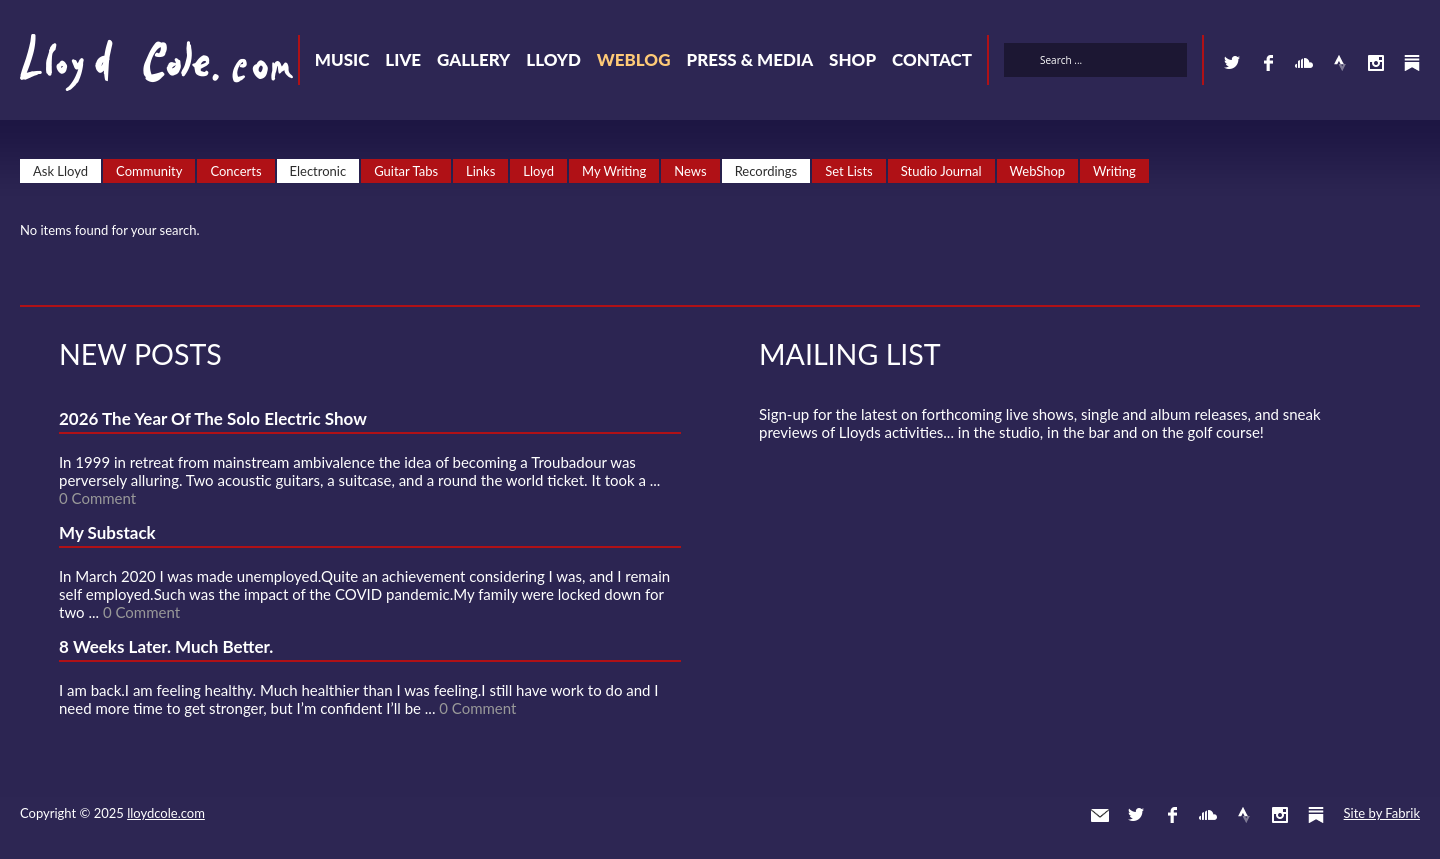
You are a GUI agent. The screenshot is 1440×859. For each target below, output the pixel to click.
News (690, 171)
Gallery (473, 59)
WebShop (1038, 171)
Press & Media (749, 59)
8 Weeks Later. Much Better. (166, 646)
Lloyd (553, 59)
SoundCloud (1304, 63)
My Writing (614, 171)
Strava (1340, 63)
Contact (932, 59)
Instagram (1376, 63)
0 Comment (97, 498)
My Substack (107, 532)
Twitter (1232, 63)
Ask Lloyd (60, 171)
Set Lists (849, 171)
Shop (852, 59)
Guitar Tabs (406, 171)
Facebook (1268, 63)
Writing (1114, 171)
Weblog (634, 59)
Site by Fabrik (1382, 813)
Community (149, 171)
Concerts (235, 171)
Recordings (766, 171)
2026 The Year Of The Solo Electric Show (213, 418)
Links (480, 171)
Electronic (318, 171)
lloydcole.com (166, 813)
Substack (1412, 63)
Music (342, 59)
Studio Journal (941, 171)
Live (403, 59)
